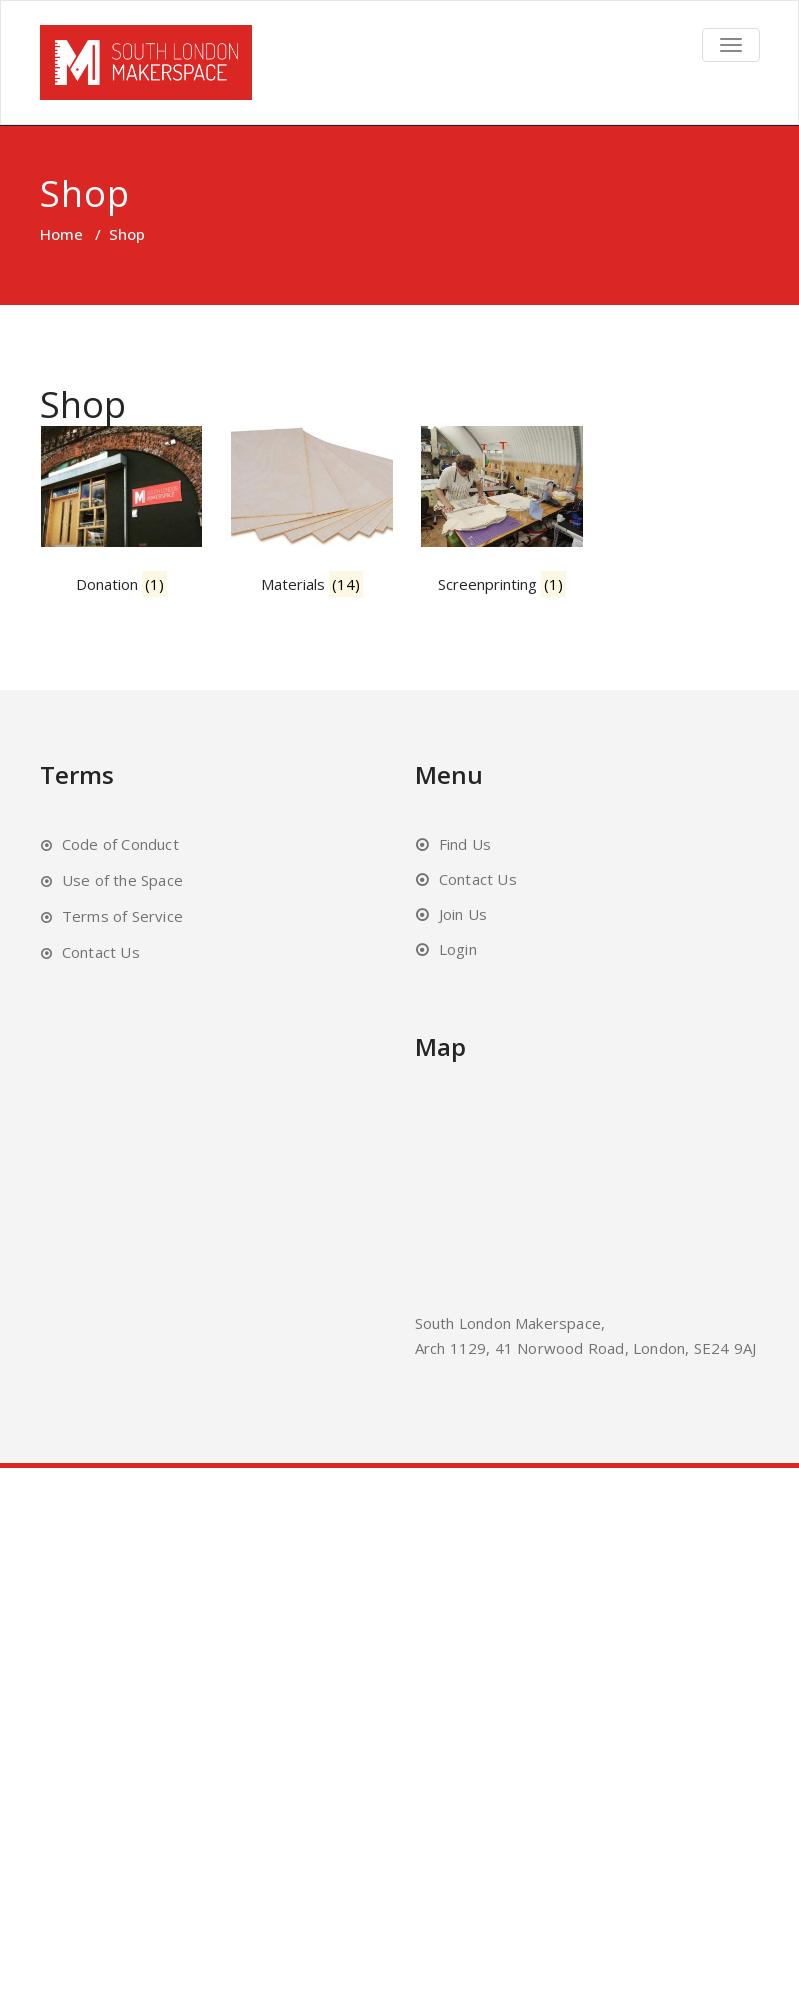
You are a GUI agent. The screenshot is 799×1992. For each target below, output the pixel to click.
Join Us (463, 928)
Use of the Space (122, 894)
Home (61, 234)
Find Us (465, 858)
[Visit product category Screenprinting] (543, 523)
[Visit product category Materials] (337, 523)
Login (458, 963)
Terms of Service (122, 930)
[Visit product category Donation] (131, 523)
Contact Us (101, 966)
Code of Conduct (120, 858)
